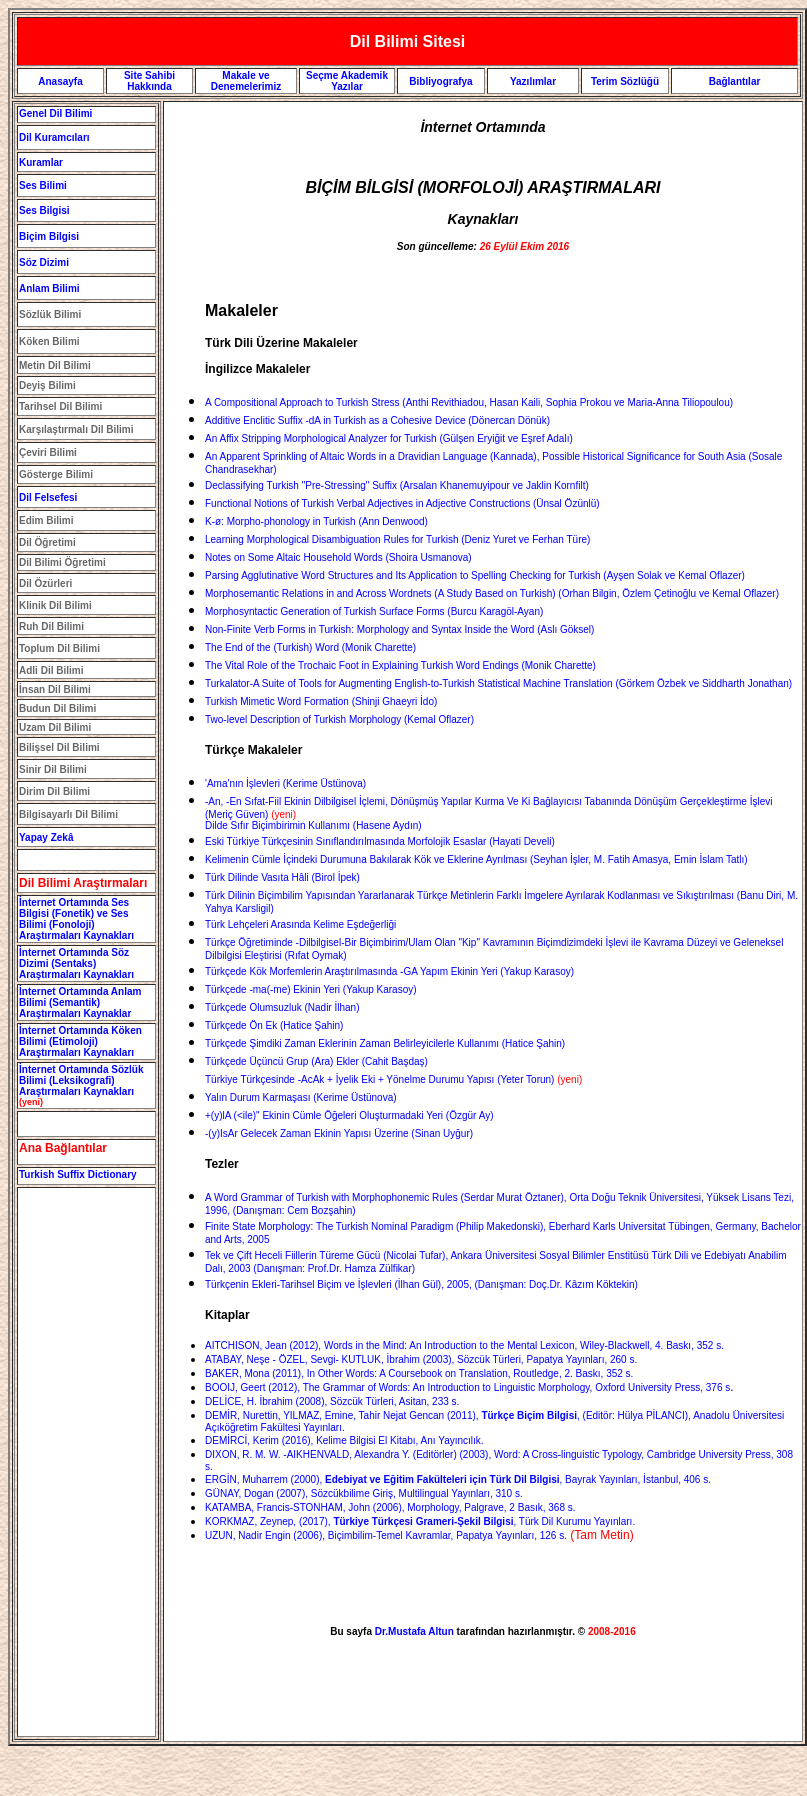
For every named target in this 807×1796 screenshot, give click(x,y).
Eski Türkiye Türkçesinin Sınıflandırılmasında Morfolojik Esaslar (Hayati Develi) (380, 841)
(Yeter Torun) (381, 1079)
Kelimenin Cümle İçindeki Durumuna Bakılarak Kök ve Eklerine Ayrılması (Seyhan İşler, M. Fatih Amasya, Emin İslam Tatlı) (476, 859)
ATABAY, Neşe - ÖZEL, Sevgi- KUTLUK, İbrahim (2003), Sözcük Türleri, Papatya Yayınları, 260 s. (421, 1359)
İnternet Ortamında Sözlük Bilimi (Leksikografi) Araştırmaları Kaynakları (81, 1080)
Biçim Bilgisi (49, 236)
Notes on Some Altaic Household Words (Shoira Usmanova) (338, 557)
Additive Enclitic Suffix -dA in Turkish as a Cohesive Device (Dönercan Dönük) (377, 420)
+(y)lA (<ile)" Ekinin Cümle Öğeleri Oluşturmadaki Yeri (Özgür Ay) (349, 1115)
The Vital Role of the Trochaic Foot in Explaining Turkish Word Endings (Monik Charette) (400, 665)
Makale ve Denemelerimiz (246, 81)
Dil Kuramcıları (54, 137)
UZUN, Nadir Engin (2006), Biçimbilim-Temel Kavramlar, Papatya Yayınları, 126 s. (386, 1535)
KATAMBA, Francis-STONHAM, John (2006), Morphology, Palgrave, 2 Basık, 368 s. (390, 1507)
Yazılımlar (533, 81)
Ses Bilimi (43, 185)
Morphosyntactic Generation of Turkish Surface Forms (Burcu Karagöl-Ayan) (374, 611)
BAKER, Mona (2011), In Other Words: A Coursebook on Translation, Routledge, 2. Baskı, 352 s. (419, 1373)
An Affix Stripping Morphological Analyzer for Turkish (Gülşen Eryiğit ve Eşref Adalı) (389, 438)
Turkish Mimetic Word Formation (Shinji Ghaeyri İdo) (321, 701)
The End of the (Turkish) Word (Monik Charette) (310, 647)
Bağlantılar (735, 81)
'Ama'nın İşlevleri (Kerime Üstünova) (285, 783)
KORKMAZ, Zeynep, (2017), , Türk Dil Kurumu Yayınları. (420, 1521)
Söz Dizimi (44, 262)
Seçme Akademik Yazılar (347, 81)
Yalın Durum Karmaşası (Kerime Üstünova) (301, 1097)
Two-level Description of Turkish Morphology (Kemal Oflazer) (339, 719)
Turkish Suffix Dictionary (78, 1174)
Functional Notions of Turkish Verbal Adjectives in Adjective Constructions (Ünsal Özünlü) (402, 503)
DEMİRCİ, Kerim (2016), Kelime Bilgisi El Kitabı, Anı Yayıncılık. (344, 1440)
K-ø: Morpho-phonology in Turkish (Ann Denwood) (316, 521)
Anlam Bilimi (49, 288)
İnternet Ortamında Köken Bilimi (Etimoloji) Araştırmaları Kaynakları (80, 1041)
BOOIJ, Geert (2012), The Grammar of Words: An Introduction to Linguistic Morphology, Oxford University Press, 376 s (467, 1387)
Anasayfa (60, 81)
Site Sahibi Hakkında (149, 81)
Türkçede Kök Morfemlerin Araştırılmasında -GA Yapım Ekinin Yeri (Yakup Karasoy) (389, 971)
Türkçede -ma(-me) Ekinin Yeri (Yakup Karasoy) (311, 989)
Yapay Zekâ (46, 837)
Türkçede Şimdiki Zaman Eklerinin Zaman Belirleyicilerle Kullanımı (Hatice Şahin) (385, 1043)
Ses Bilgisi (44, 210)
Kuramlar (41, 162)
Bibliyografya (440, 81)
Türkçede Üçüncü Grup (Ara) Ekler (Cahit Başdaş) (316, 1061)
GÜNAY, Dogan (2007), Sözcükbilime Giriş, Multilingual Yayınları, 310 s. (364, 1493)
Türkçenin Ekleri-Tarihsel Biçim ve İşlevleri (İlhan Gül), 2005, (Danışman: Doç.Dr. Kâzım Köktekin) (421, 1284)
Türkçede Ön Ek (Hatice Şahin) (274, 1025)
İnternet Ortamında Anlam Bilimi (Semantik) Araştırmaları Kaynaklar (80, 1002)
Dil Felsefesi (48, 497)
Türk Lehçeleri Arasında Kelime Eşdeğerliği (300, 924)
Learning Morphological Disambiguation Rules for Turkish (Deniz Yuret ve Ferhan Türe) (397, 539)
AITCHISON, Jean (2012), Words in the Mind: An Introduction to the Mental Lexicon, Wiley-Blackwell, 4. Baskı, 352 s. (464, 1345)
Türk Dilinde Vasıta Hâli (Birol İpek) (282, 877)
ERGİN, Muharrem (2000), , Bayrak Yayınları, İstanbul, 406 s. (458, 1479)
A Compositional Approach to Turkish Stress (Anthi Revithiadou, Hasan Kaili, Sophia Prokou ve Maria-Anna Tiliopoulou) (469, 402)
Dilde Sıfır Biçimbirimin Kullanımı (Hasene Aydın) (313, 820)
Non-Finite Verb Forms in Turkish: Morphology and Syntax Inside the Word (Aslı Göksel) (399, 629)
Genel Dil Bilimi (55, 113)
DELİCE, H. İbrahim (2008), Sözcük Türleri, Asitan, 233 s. (332, 1401)
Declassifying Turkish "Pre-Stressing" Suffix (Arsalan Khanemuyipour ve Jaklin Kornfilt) (397, 485)
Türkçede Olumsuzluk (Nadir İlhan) (282, 1007)
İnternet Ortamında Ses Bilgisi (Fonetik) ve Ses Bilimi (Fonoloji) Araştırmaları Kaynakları (76, 919)
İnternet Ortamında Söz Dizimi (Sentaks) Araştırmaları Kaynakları (76, 963)
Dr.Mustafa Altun (414, 1631)
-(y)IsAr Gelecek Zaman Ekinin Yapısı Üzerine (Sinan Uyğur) (339, 1133)
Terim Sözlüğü (625, 81)
